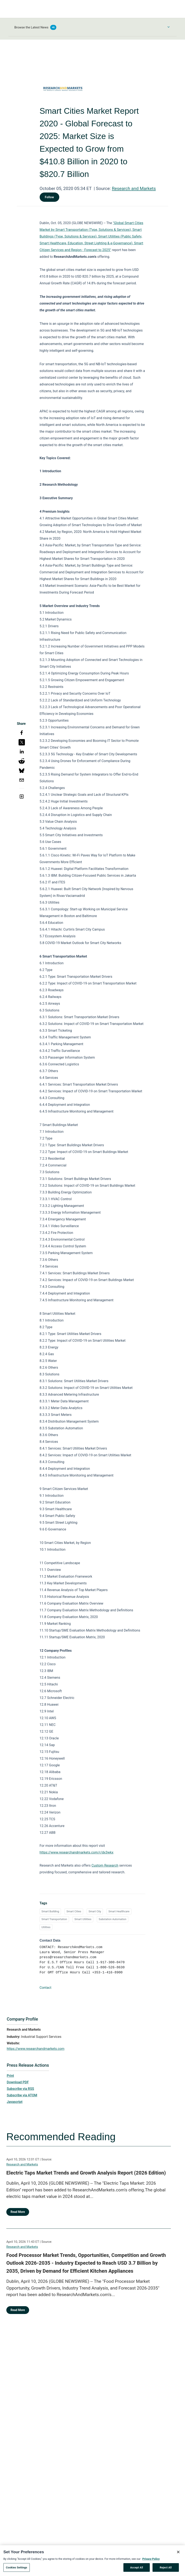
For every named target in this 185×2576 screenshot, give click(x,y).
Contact (45, 1988)
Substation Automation (112, 1919)
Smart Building (50, 1911)
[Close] (178, 2558)
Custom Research (105, 1865)
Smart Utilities (82, 1919)
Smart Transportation (54, 1919)
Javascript (14, 2102)
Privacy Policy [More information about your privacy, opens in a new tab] (150, 2565)
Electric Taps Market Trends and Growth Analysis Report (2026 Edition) (86, 2173)
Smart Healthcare (119, 1911)
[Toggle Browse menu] (168, 26)
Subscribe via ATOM (22, 2095)
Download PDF (18, 2082)
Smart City (95, 1911)
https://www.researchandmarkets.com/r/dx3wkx (76, 1852)
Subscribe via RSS (20, 2089)
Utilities (46, 1927)
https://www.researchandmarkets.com (35, 2049)
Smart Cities (73, 1911)
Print (10, 2076)
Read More (18, 2212)
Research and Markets (134, 188)
